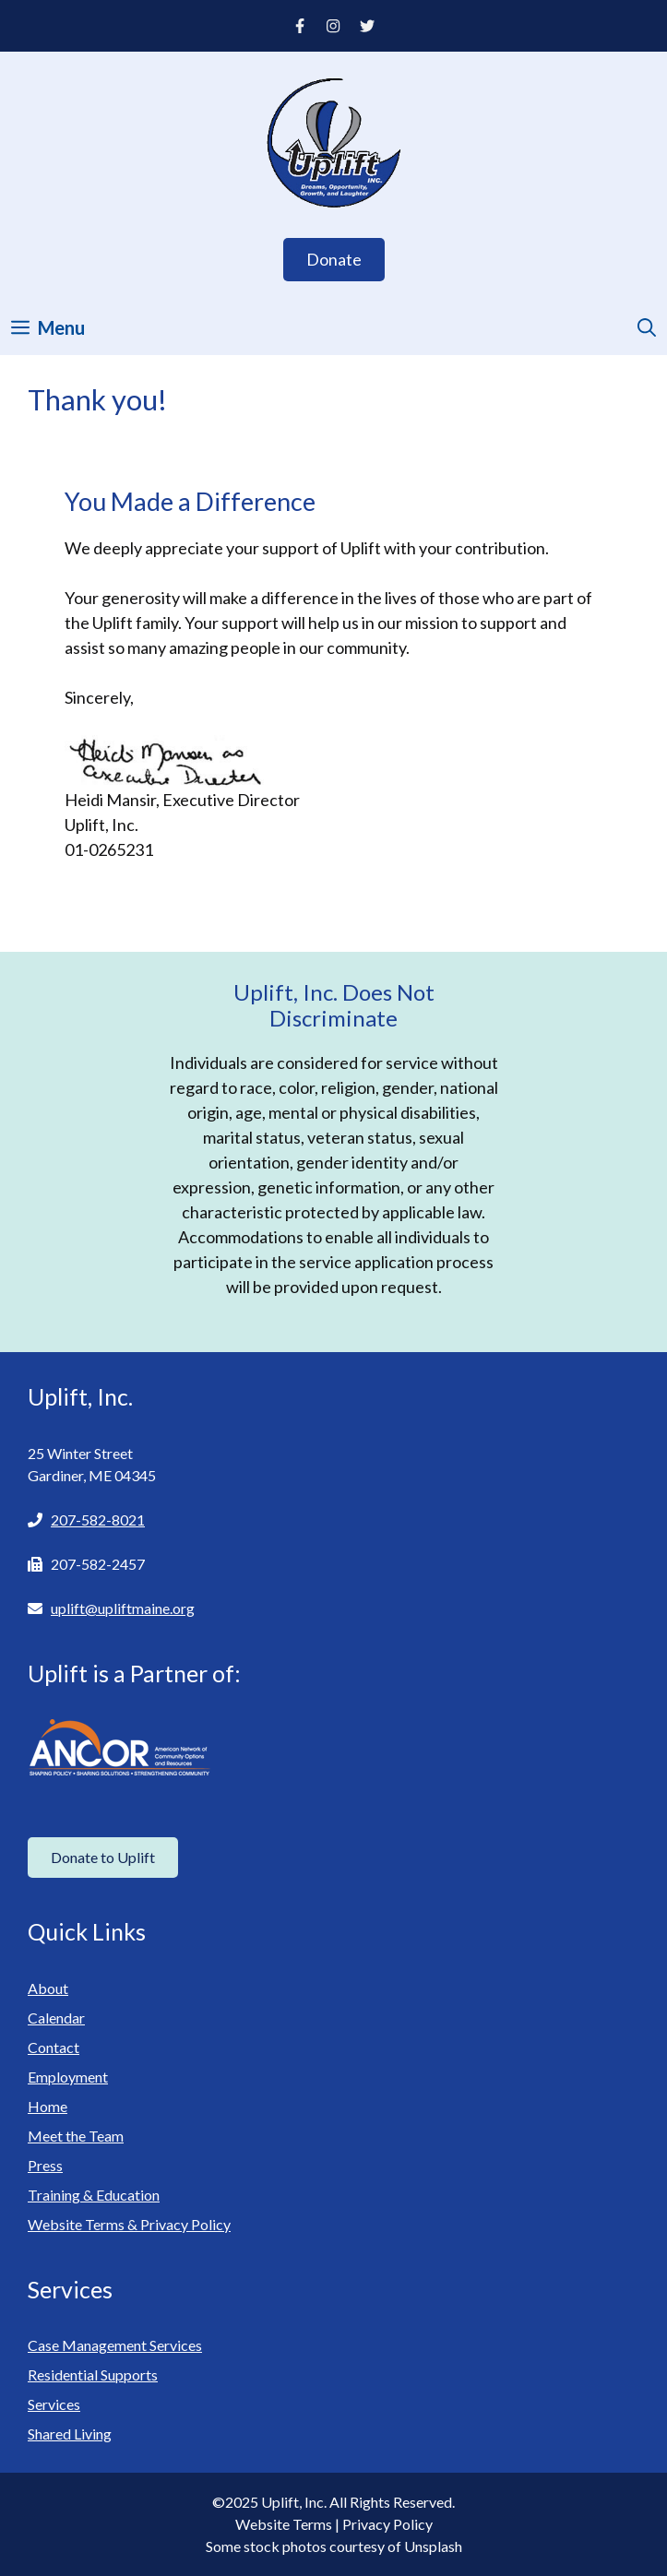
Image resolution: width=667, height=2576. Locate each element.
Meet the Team (76, 2135)
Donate (334, 259)
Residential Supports (93, 2374)
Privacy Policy (387, 2524)
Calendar (56, 2017)
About (48, 1988)
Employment (68, 2076)
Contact (53, 2047)
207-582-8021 (98, 1519)
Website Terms (283, 2524)
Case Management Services (115, 2345)
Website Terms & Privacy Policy (129, 2224)
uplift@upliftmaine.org (123, 1608)
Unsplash (433, 2546)
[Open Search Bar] (646, 327)
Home (47, 2106)
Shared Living (70, 2433)
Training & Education (94, 2194)
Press (45, 2165)
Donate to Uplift (103, 1857)
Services (54, 2404)
